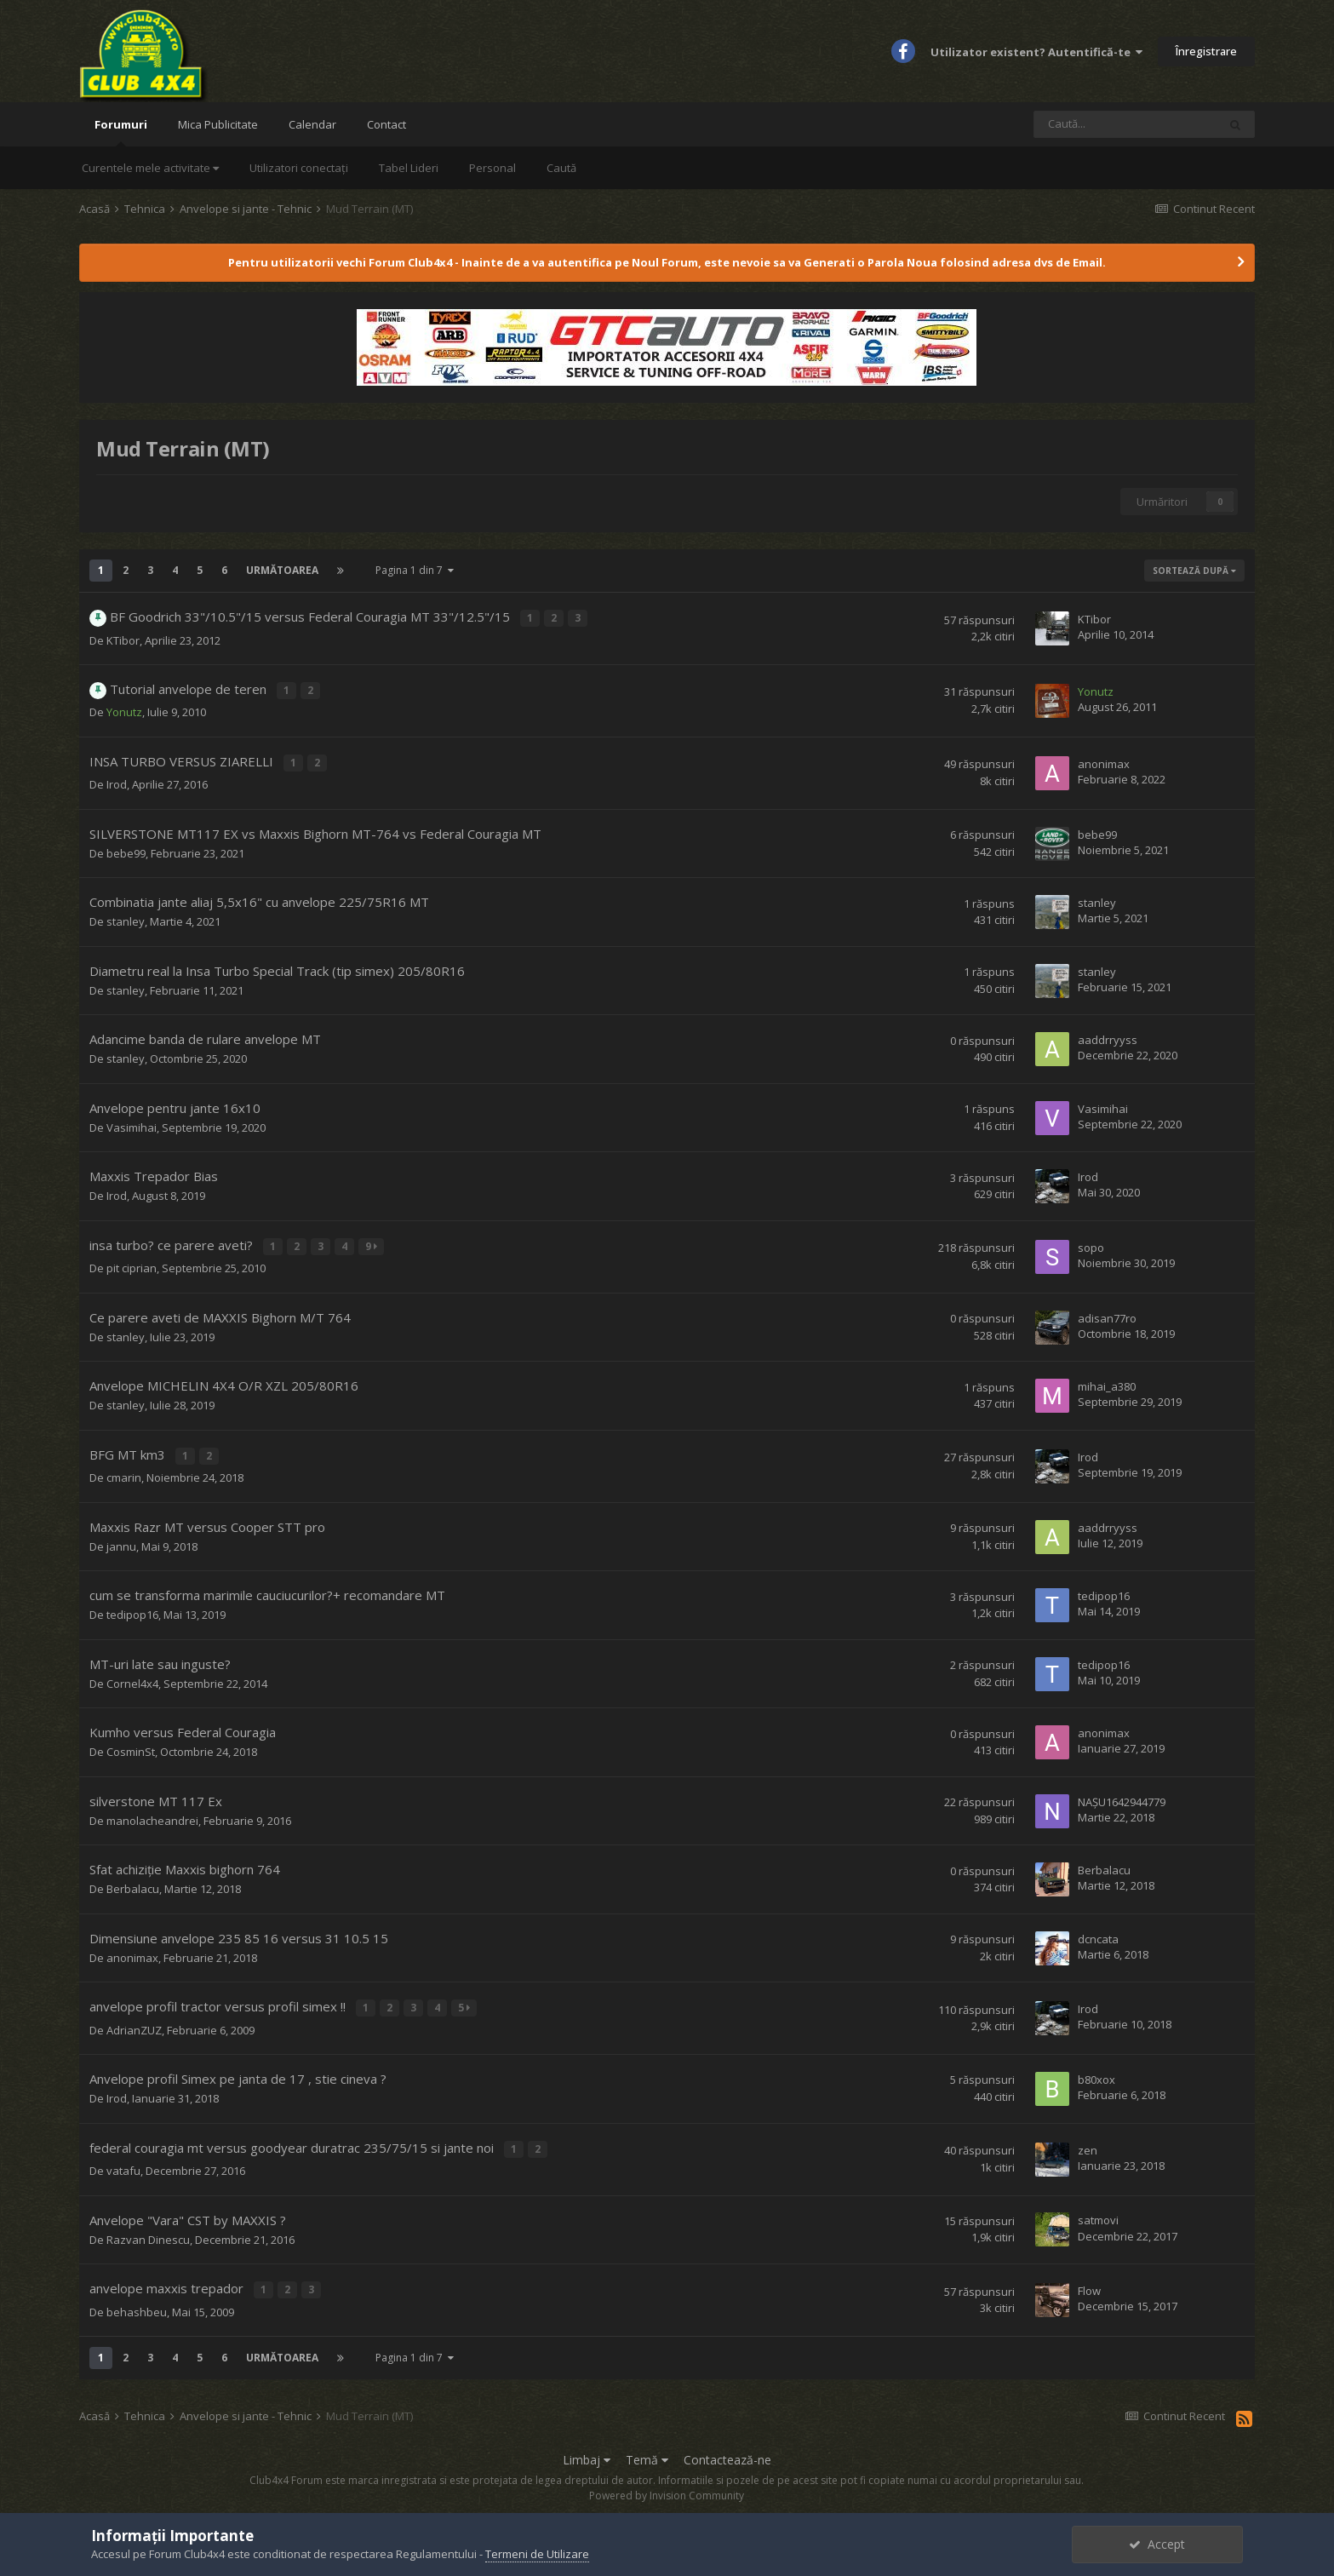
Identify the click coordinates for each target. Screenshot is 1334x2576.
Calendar (312, 124)
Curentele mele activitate (150, 167)
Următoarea (282, 570)
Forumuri (120, 131)
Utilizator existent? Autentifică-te (1036, 52)
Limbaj (586, 2446)
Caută (561, 167)
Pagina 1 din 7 (414, 570)
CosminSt (130, 1745)
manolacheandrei (152, 1814)
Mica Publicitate (218, 124)
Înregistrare (1206, 51)
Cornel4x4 (132, 1676)
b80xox (1096, 2070)
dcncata (1098, 1931)
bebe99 (126, 850)
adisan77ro (1107, 1313)
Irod (116, 781)
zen (1087, 2140)
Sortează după (1194, 571)
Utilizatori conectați (298, 167)
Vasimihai (131, 1125)
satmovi (1098, 2209)
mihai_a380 (1107, 1381)
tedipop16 (132, 1607)
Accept (1157, 2544)
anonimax (1104, 762)
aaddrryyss (1107, 1037)
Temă (647, 2446)
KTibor (123, 639)
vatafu (123, 2159)
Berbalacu (132, 1882)
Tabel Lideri (408, 167)
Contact (386, 124)
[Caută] (1125, 124)
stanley (125, 919)
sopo (1091, 1243)
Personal (492, 167)
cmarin (123, 1470)
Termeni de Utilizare (537, 2554)
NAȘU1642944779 (1121, 1794)
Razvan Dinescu (148, 2228)
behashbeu (136, 2298)
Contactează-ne (727, 2446)
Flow (1089, 2278)
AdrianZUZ (134, 2020)
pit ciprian (131, 1263)
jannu (121, 1539)
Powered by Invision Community (666, 2483)
